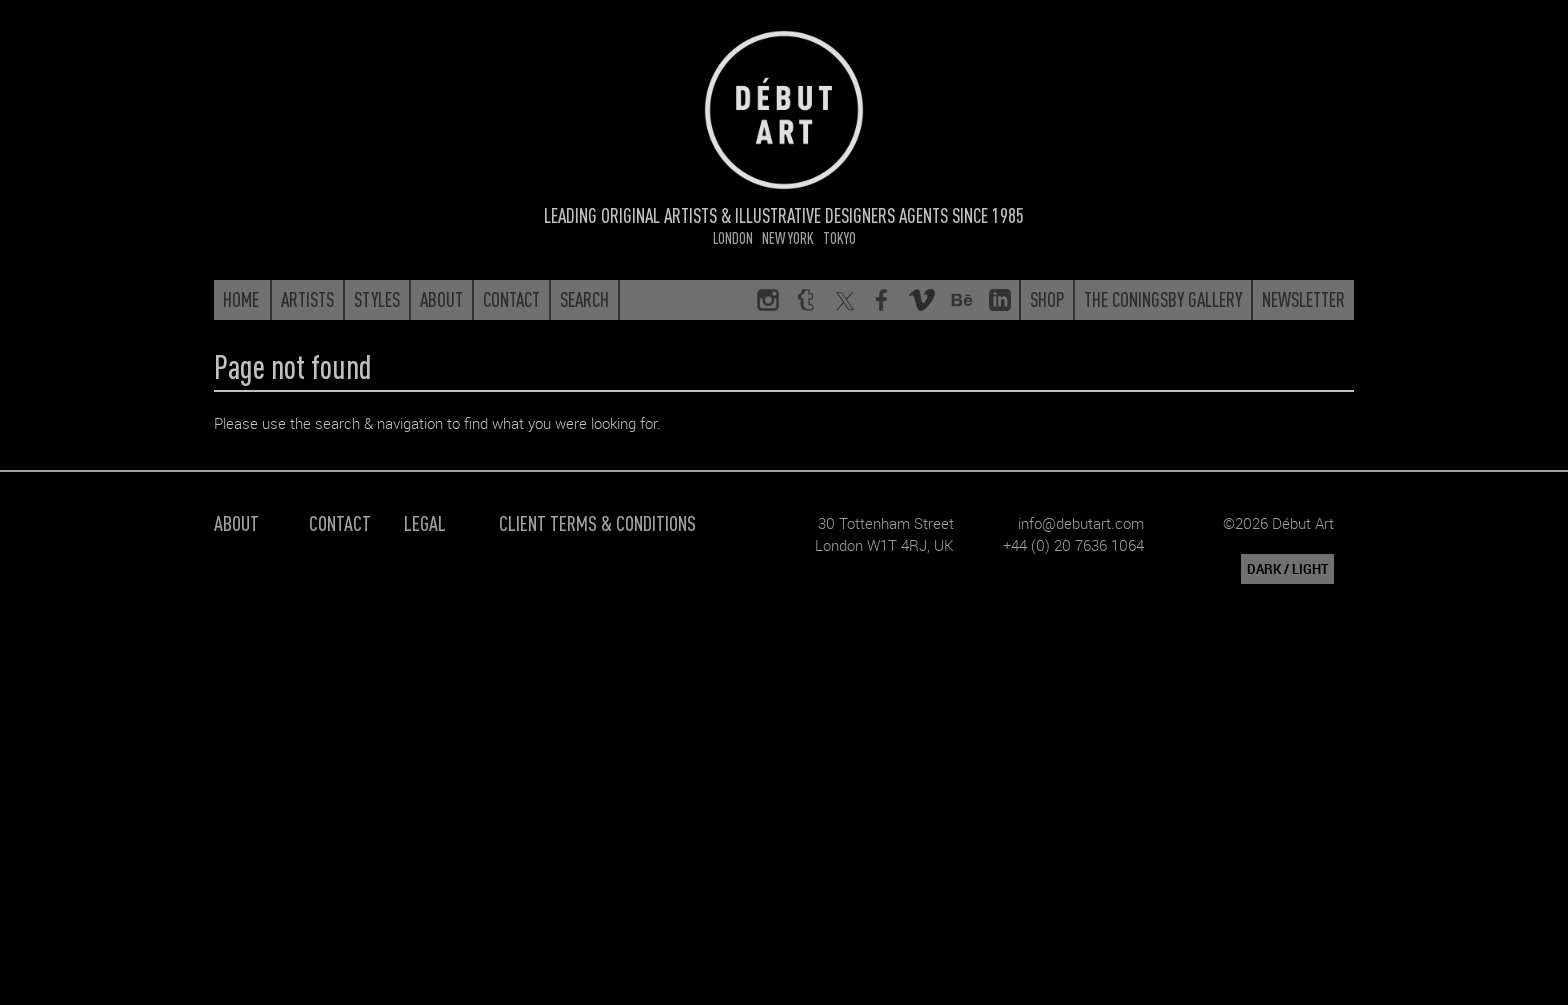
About (236, 522)
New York (788, 237)
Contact (340, 522)
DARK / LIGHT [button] (1287, 569)
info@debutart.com (1081, 523)
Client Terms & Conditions (597, 522)
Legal (425, 522)
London (733, 237)
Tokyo (839, 237)
